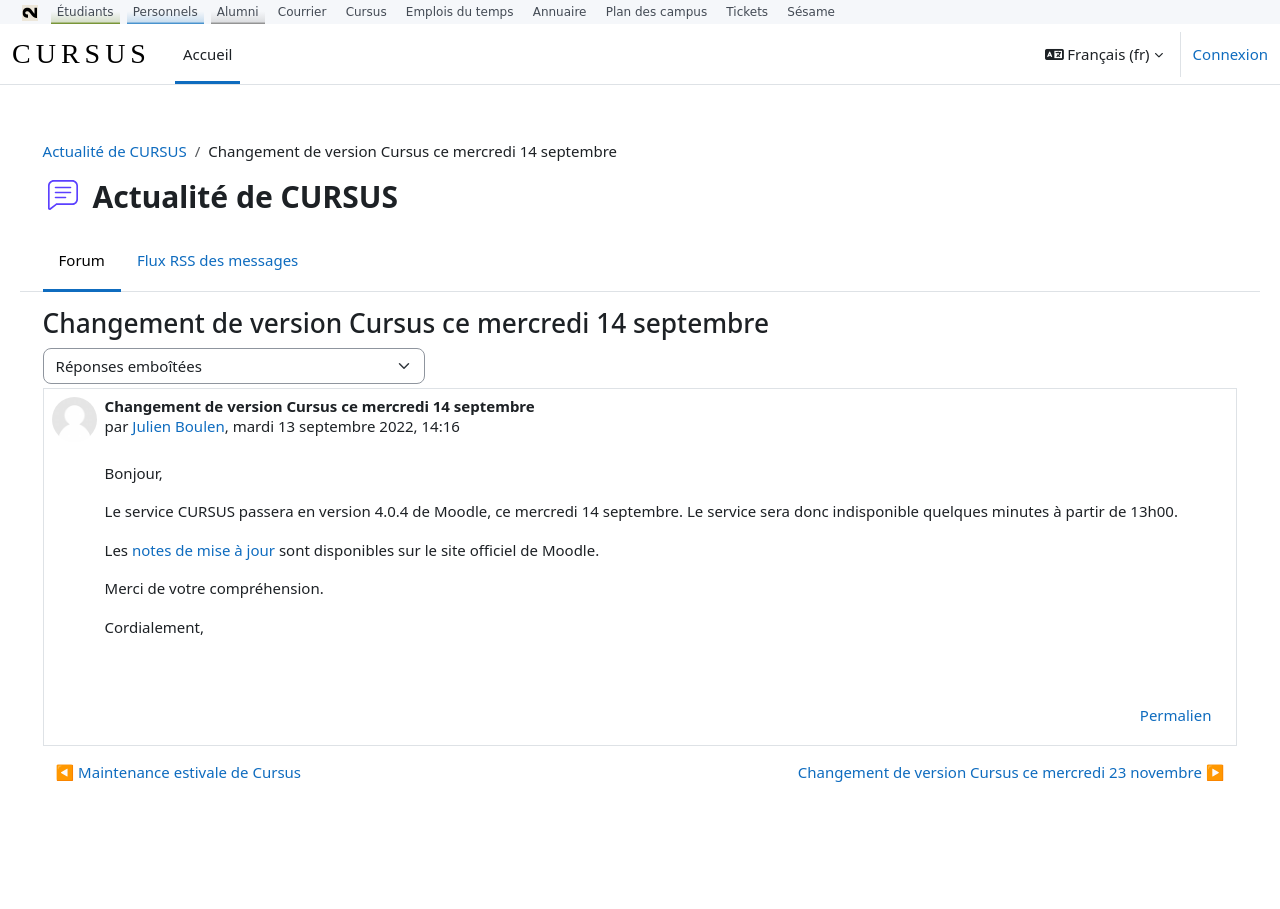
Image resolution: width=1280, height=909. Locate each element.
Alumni (238, 12)
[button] (1104, 54)
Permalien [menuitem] (1147, 737)
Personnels (165, 12)
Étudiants (85, 12)
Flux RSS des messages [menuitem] (245, 260)
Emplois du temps (460, 12)
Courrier (302, 12)
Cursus (366, 12)
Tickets (747, 12)
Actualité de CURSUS (143, 151)
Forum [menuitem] (110, 260)
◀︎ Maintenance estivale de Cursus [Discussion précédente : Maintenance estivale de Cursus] (207, 795)
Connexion (1230, 54)
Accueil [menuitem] (207, 54)
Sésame (811, 12)
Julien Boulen (207, 426)
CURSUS (81, 53)
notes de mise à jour (231, 572)
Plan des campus (657, 12)
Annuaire (560, 12)
